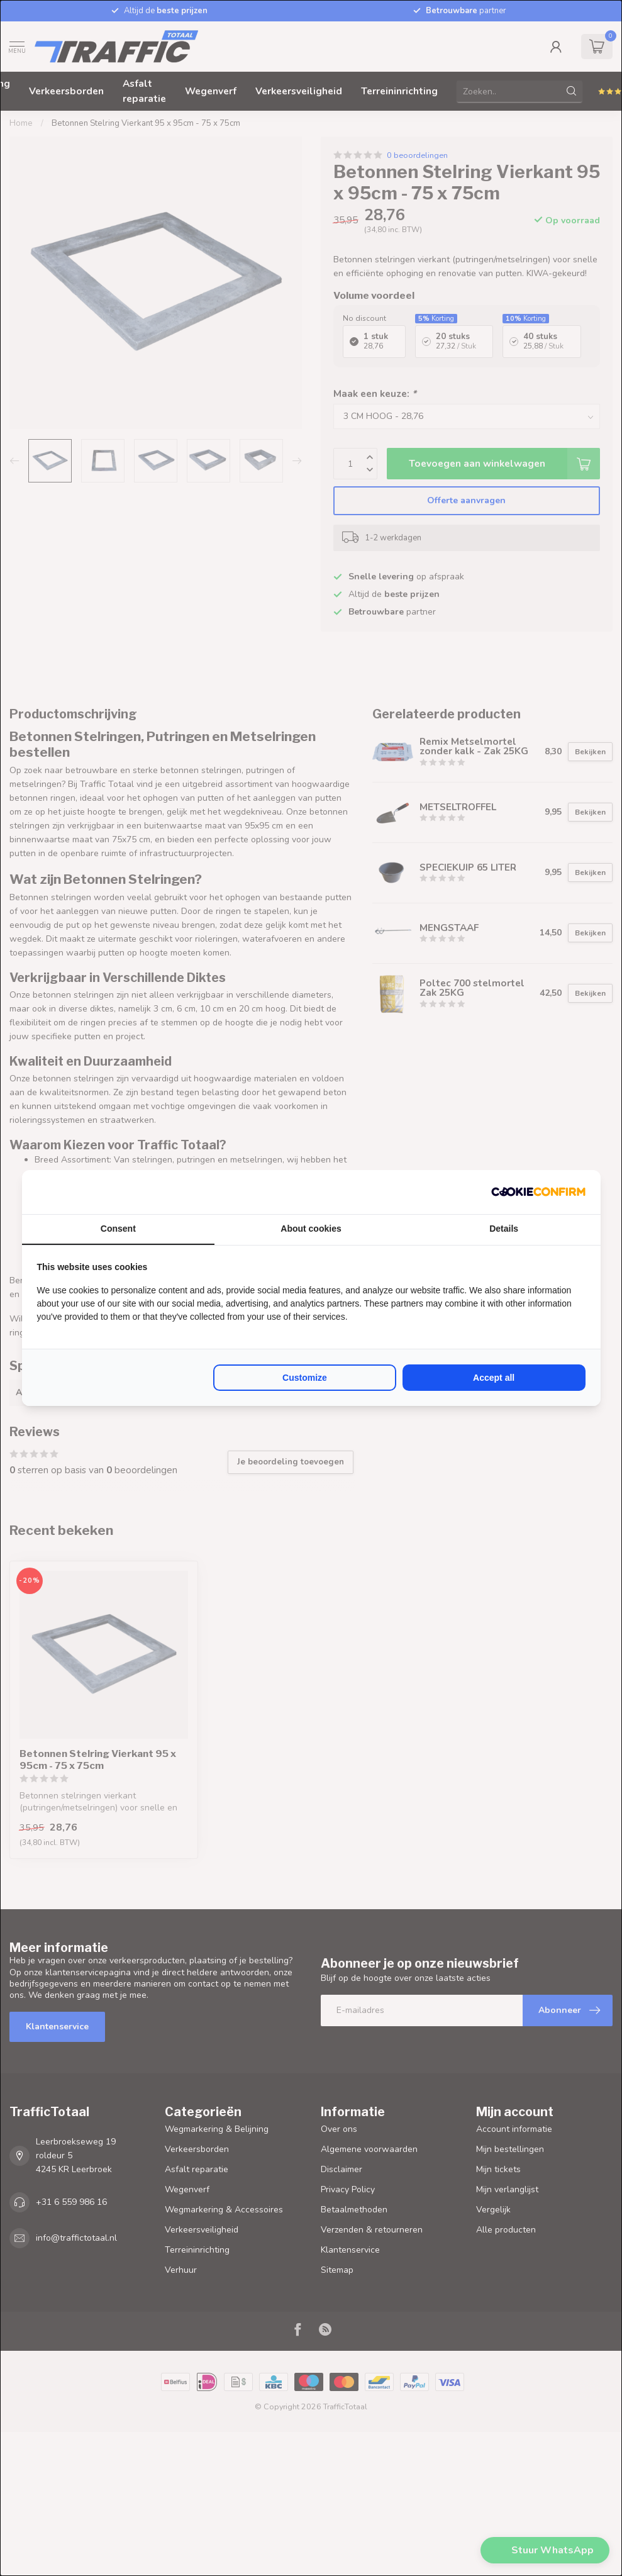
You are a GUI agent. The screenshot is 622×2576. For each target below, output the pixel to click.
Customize (304, 1378)
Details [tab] (503, 1229)
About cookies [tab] (310, 1229)
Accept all (493, 1378)
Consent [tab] (118, 1229)
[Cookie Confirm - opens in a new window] (538, 1192)
